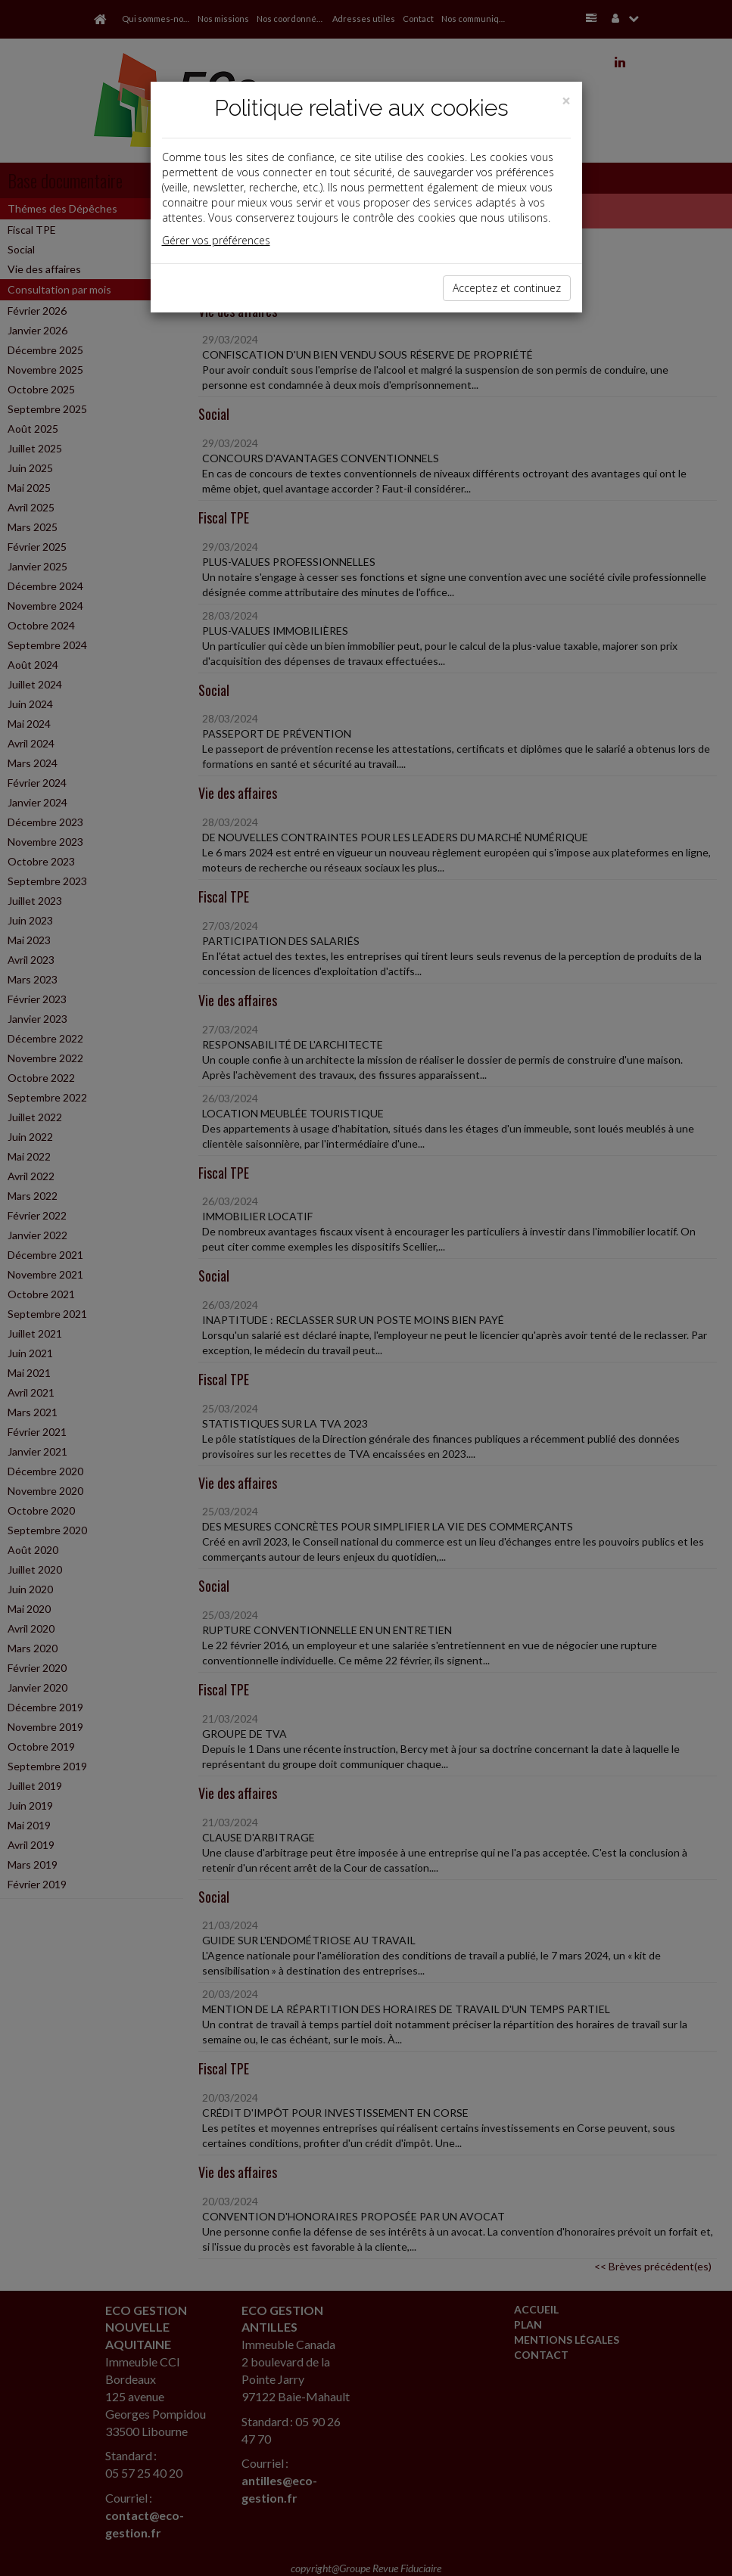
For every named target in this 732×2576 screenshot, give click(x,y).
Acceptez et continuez (507, 288)
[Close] (566, 101)
